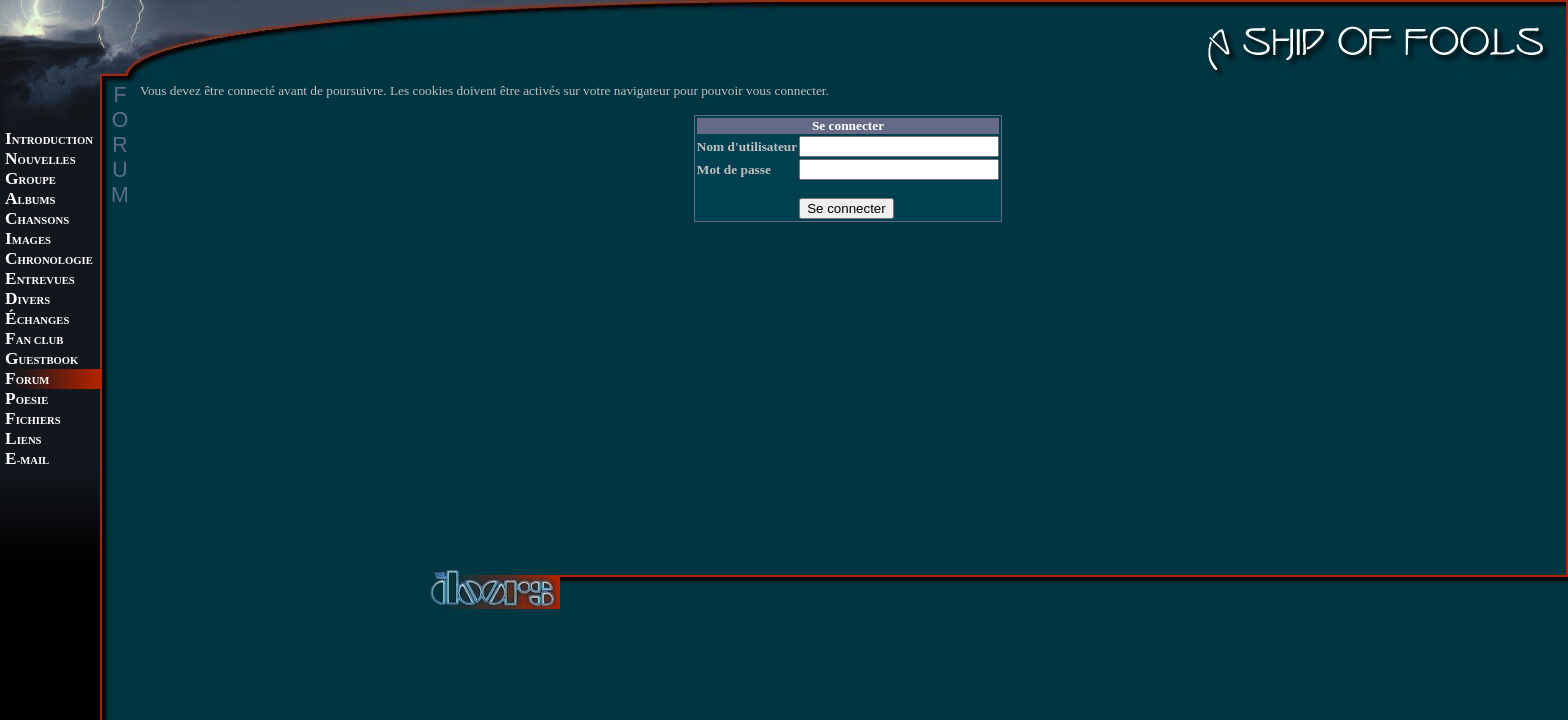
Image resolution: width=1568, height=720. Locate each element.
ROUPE (30, 180)
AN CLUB (34, 340)
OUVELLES (40, 160)
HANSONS (37, 220)
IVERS (27, 300)
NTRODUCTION (49, 140)
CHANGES (37, 320)
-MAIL (27, 460)
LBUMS (30, 200)
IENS (23, 440)
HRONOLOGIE (49, 260)
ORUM (27, 380)
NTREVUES (40, 280)
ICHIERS (33, 420)
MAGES (28, 240)
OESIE (26, 400)
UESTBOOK (41, 360)
